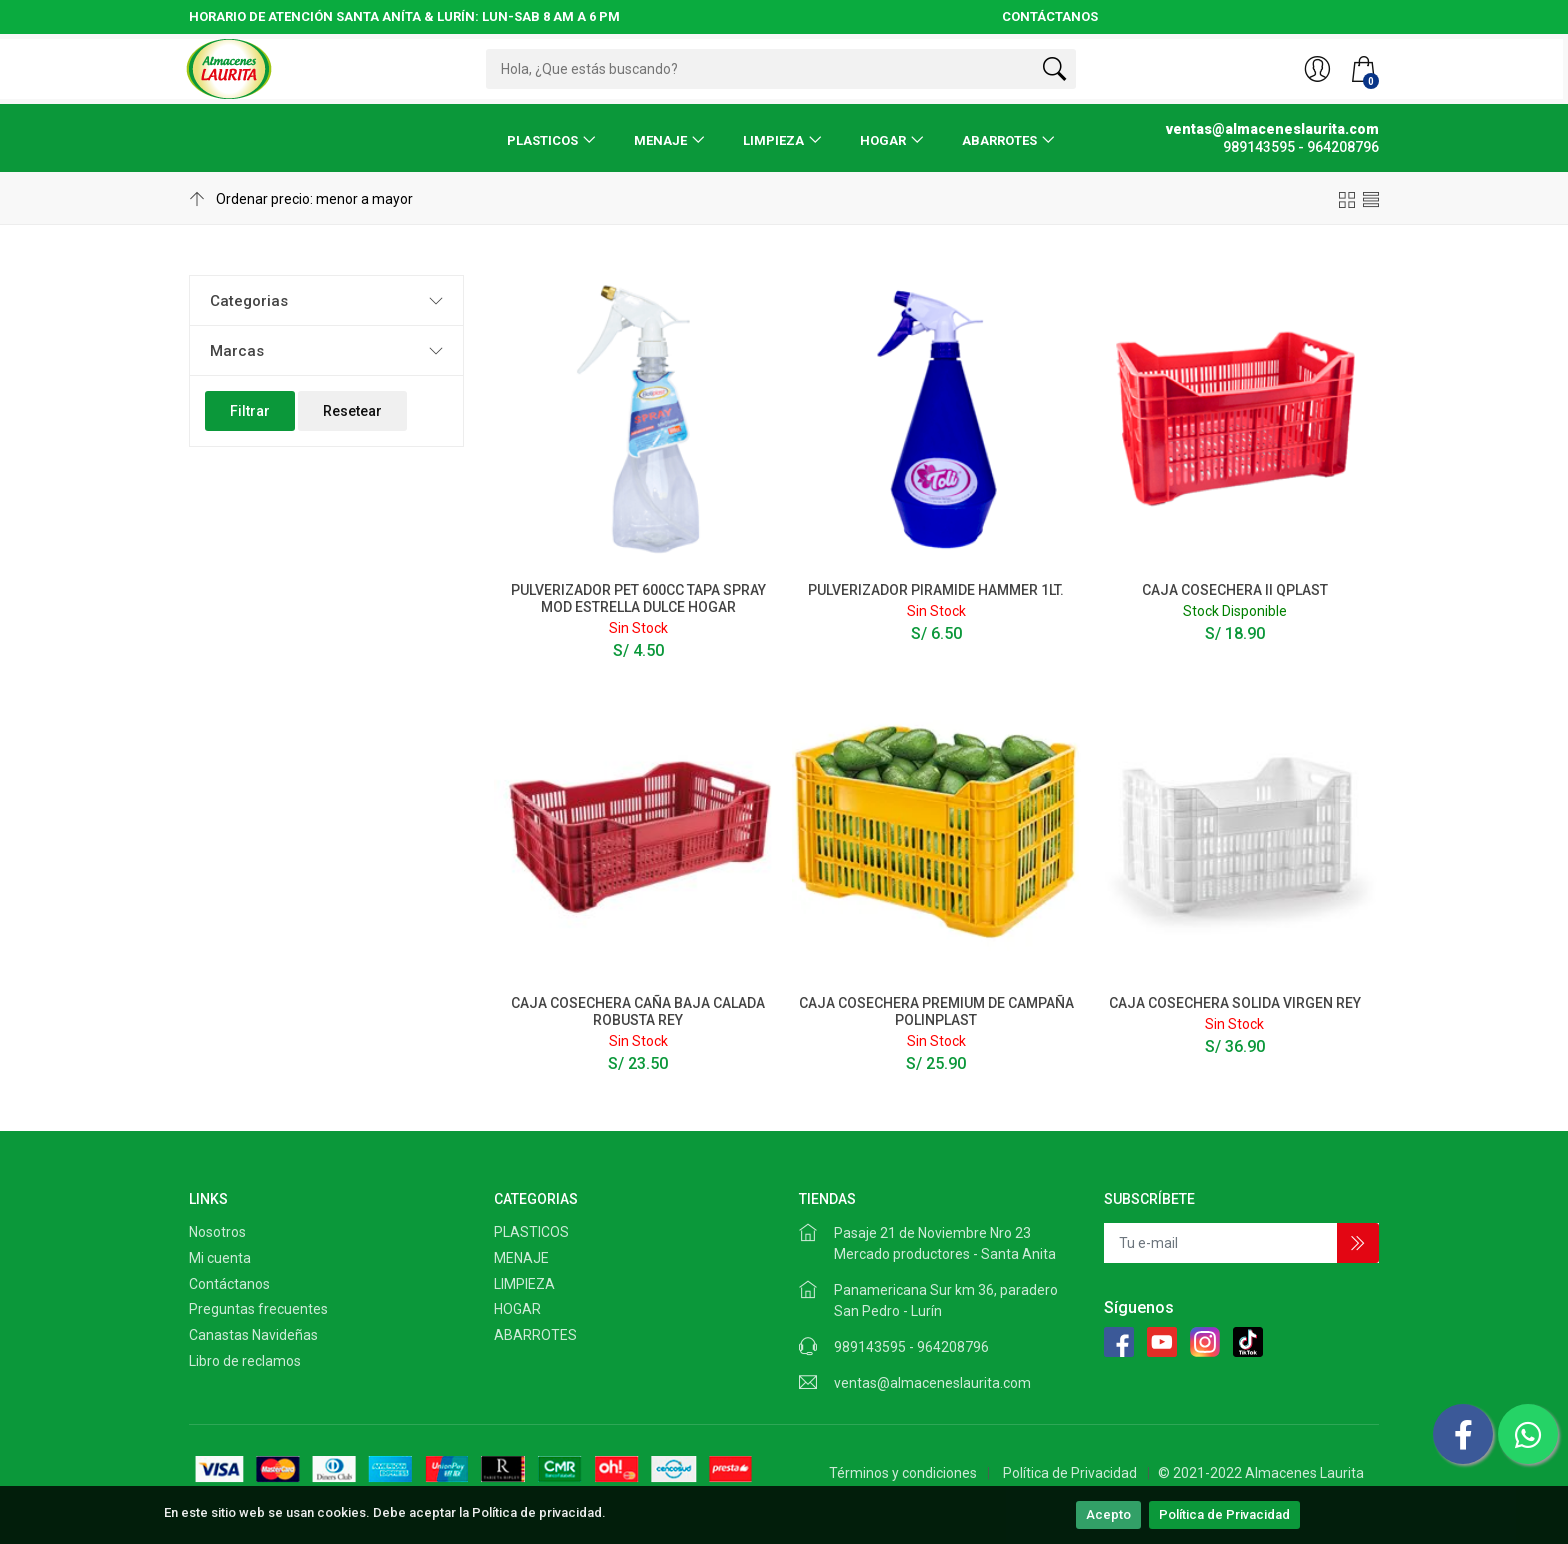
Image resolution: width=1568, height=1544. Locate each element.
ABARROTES (999, 140)
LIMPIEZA (773, 140)
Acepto (1108, 1514)
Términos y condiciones (903, 1473)
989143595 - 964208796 (911, 1347)
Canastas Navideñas (253, 1335)
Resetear (352, 411)
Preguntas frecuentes (258, 1309)
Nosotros (217, 1232)
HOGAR (883, 140)
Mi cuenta (220, 1258)
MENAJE (660, 140)
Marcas (237, 351)
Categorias (249, 301)
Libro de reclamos (245, 1361)
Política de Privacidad (1224, 1514)
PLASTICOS (542, 140)
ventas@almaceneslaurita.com (932, 1383)
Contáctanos (229, 1284)
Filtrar (250, 411)
